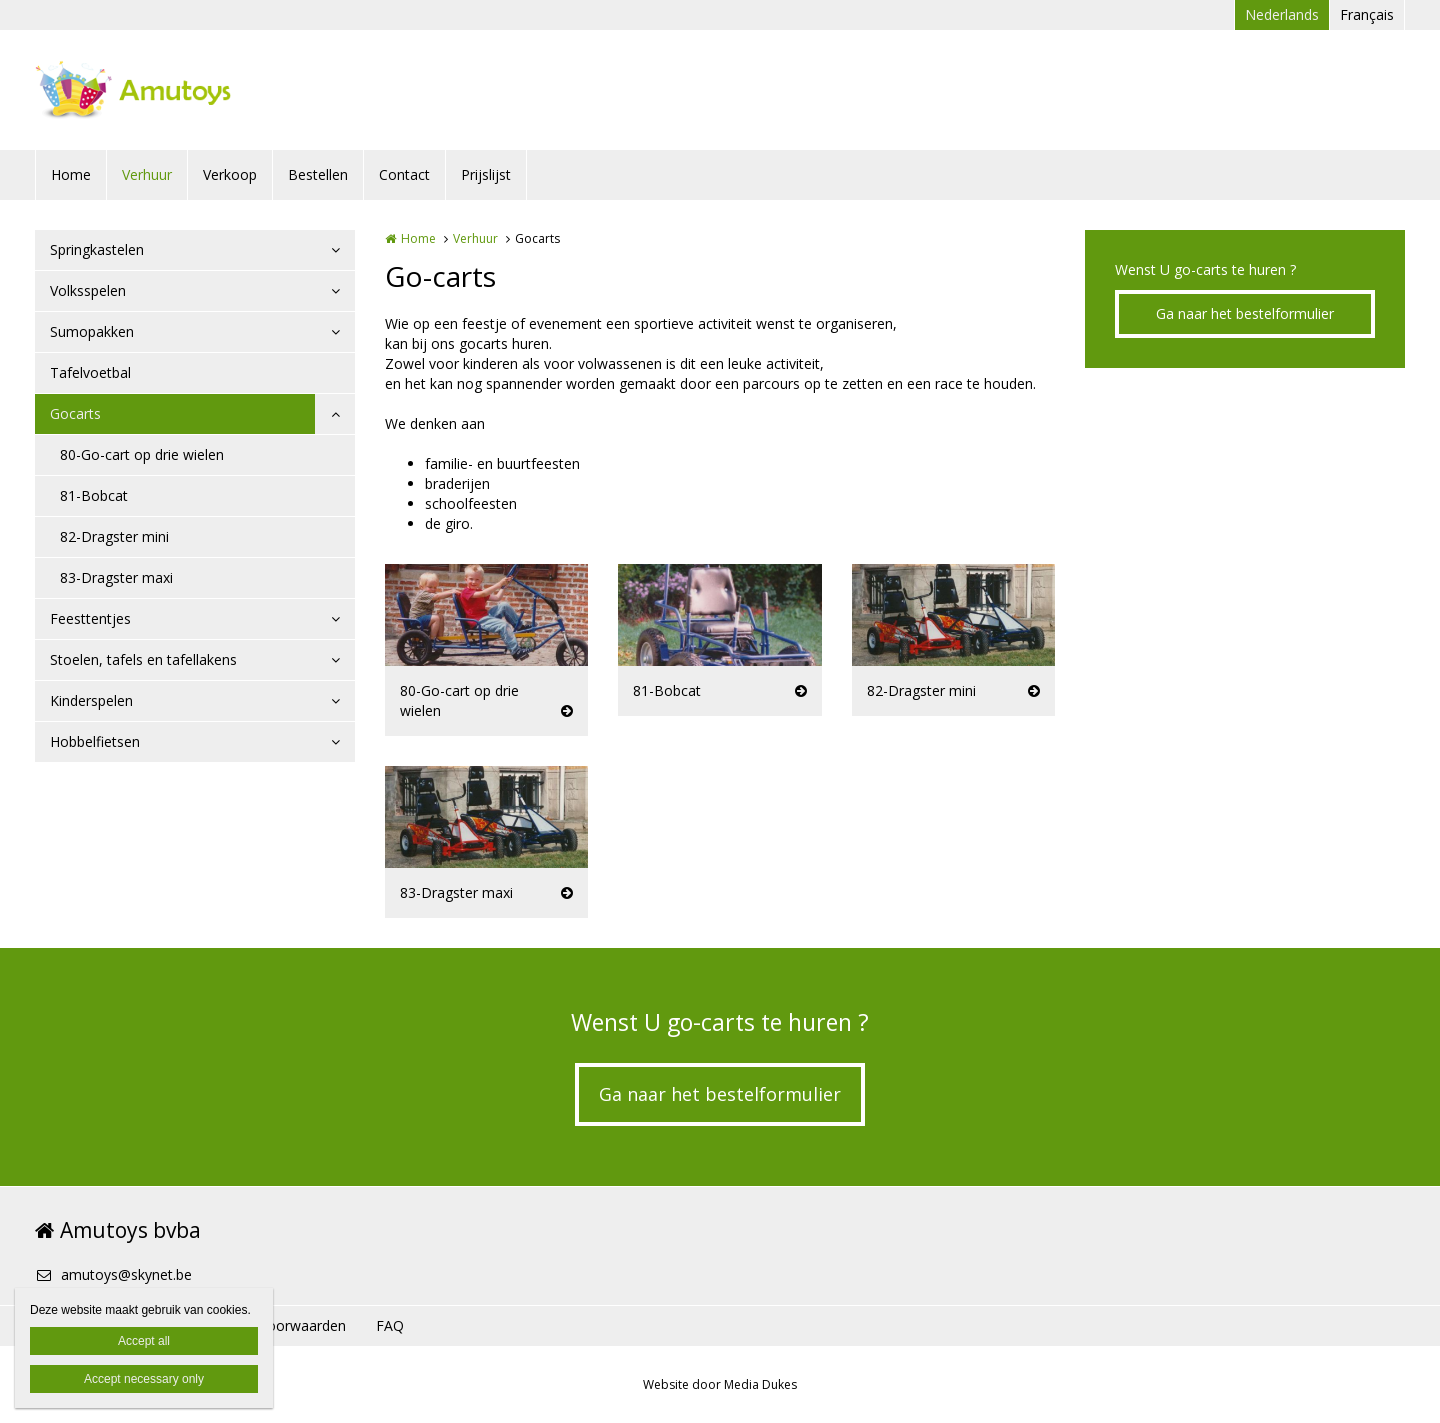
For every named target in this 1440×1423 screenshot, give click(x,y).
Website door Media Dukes (720, 1384)
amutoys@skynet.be (113, 1274)
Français (1367, 14)
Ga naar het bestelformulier (1245, 313)
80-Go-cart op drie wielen (142, 454)
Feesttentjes (90, 618)
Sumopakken (92, 331)
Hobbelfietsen (95, 741)
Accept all (144, 1341)
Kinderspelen (91, 700)
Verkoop (230, 174)
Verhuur (147, 174)
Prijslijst (486, 174)
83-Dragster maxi (116, 577)
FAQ (390, 1325)
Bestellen (318, 174)
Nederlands (1282, 14)
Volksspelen (88, 290)
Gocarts (75, 413)
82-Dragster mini (114, 536)
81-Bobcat (94, 495)
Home (71, 174)
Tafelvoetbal (90, 372)
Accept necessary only (144, 1379)
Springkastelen (97, 249)
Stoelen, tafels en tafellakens (143, 659)
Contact (404, 174)
